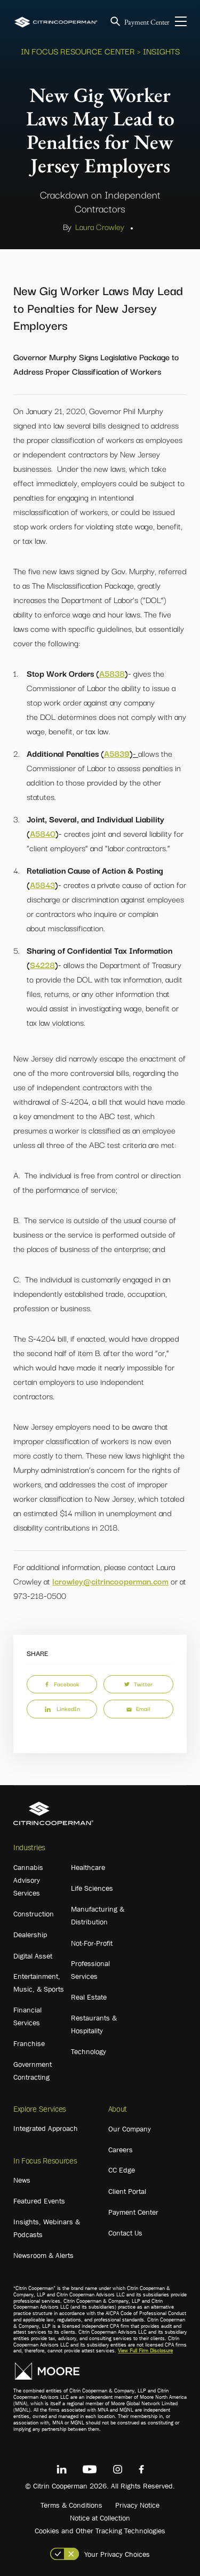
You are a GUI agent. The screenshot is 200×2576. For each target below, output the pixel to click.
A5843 (42, 884)
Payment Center (147, 22)
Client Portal (127, 2191)
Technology (88, 2051)
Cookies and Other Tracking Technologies (100, 2530)
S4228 (42, 964)
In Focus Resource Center (78, 50)
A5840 (42, 833)
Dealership (30, 1934)
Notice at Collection (100, 2518)
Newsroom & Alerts (43, 2255)
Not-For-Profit (92, 1943)
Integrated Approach (45, 2128)
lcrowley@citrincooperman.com (110, 1580)
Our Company (129, 2129)
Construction (33, 1913)
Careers (120, 2149)
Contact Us (125, 2233)
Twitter (138, 1684)
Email (138, 1708)
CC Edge (121, 2170)
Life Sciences (92, 1888)
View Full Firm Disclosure (145, 2350)
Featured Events (39, 2201)
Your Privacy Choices (117, 2554)
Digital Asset (32, 1956)
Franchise (29, 2043)
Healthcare (88, 1867)
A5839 (117, 753)
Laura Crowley (99, 226)
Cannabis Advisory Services (28, 1880)
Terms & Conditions (71, 2505)
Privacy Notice (137, 2505)
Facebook (61, 1684)
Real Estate (89, 1997)
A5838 (112, 673)
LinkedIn (62, 1708)
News (21, 2180)
